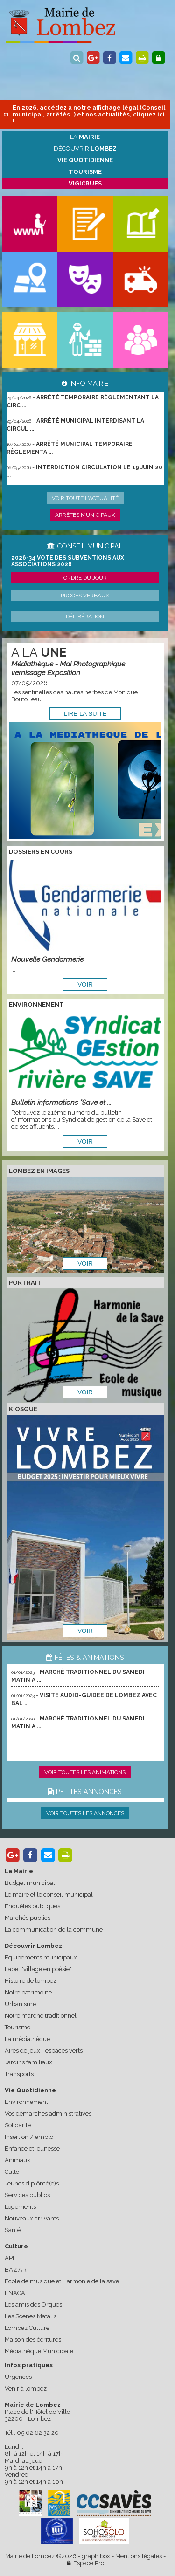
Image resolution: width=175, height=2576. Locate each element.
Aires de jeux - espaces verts (44, 2050)
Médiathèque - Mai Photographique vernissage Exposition (68, 668)
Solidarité (18, 2125)
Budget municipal (30, 1882)
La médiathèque (27, 2038)
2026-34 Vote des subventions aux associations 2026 (67, 561)
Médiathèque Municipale (39, 2351)
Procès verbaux (85, 595)
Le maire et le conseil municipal (49, 1894)
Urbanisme (20, 2004)
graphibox (96, 2556)
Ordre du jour (85, 578)
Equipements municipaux (41, 1957)
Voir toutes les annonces (85, 1813)
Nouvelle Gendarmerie (47, 959)
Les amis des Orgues (33, 2304)
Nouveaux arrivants (32, 2218)
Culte (12, 2171)
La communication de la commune (54, 1929)
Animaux (17, 2160)
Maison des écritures (33, 2339)
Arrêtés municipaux (85, 515)
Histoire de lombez (30, 1980)
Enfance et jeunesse (32, 2148)
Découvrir (85, 148)
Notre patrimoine (28, 1992)
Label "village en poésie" (38, 1969)
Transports (19, 2073)
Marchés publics (27, 1917)
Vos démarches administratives (48, 2113)
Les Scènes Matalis (30, 2316)
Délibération (85, 616)
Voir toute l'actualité (85, 498)
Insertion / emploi (30, 2136)
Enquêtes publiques (32, 1906)
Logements (20, 2206)
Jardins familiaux (28, 2062)
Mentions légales (138, 2556)
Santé (13, 2230)
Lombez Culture (27, 2327)
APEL (12, 2257)
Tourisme (17, 2027)
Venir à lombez (26, 2388)
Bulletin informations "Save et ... (61, 1102)
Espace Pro (85, 2563)
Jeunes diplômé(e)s (32, 2183)
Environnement (26, 2101)
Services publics (27, 2195)
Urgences (18, 2376)
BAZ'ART (17, 2269)
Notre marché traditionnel (41, 2015)
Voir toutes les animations (85, 1772)
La (85, 136)
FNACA (15, 2292)
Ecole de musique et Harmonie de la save (62, 2281)
